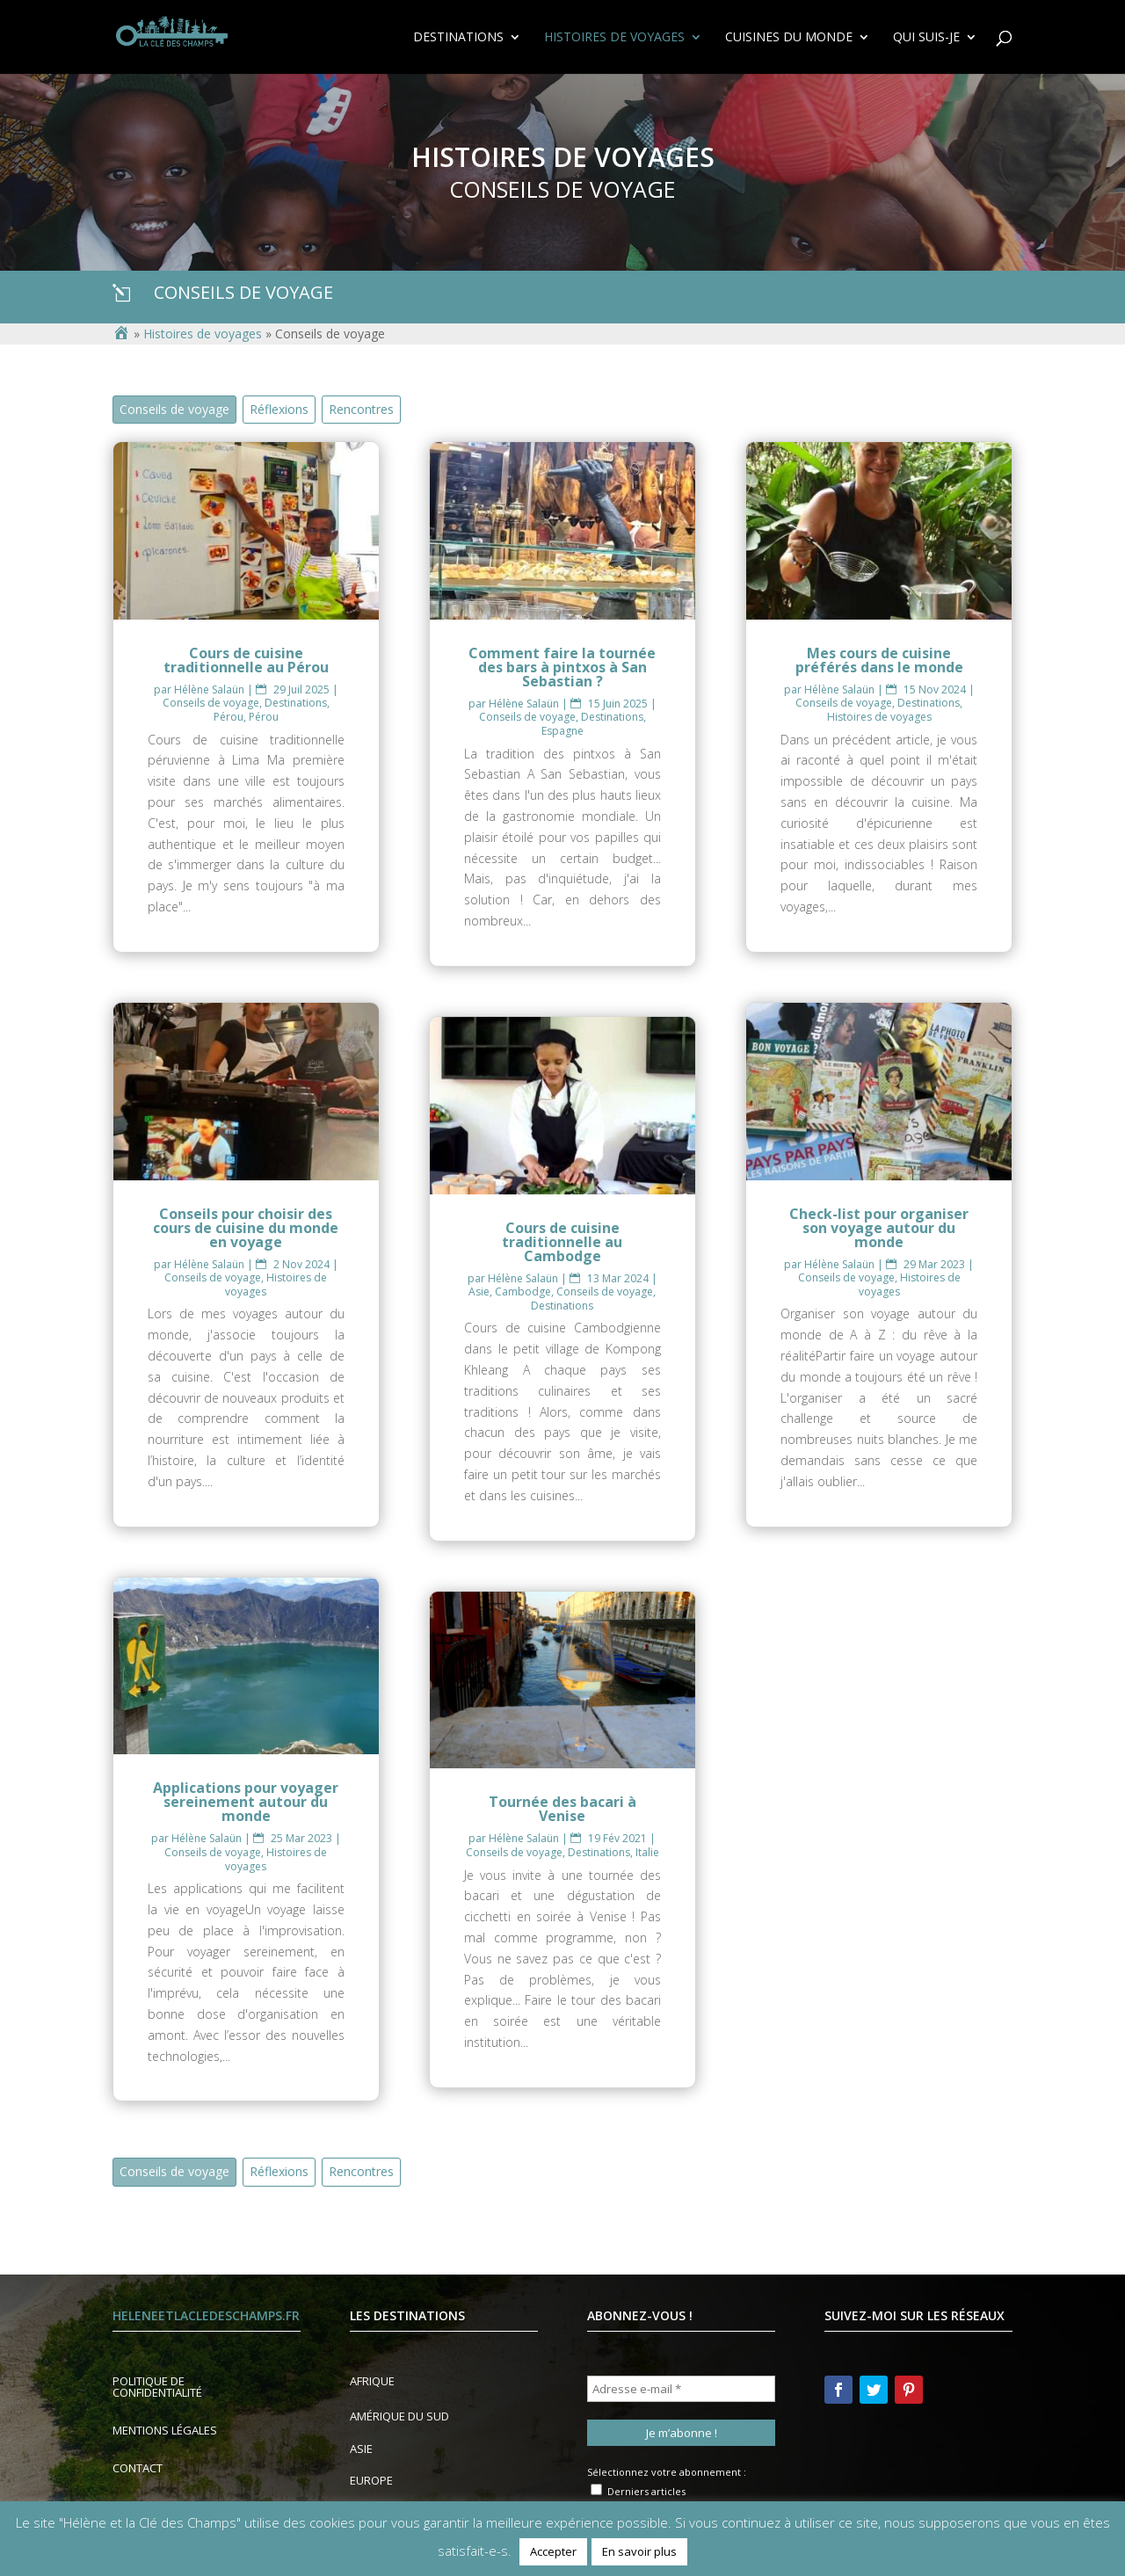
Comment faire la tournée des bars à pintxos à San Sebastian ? (562, 667)
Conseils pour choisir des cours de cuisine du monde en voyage (245, 1228)
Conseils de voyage (174, 409)
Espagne (562, 730)
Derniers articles (638, 2491)
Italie (647, 1852)
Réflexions (279, 409)
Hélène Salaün (209, 689)
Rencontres (361, 409)
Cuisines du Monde (789, 38)
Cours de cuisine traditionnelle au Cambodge (562, 1242)
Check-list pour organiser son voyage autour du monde (879, 1228)
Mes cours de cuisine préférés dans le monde (879, 660)
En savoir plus (639, 2551)
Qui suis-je (926, 38)
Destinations (458, 38)
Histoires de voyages (614, 38)
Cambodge (523, 1291)
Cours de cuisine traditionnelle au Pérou (246, 660)
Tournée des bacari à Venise (562, 1808)
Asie (479, 1291)
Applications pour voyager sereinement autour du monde (245, 1801)
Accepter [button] (553, 2551)
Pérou (228, 716)
